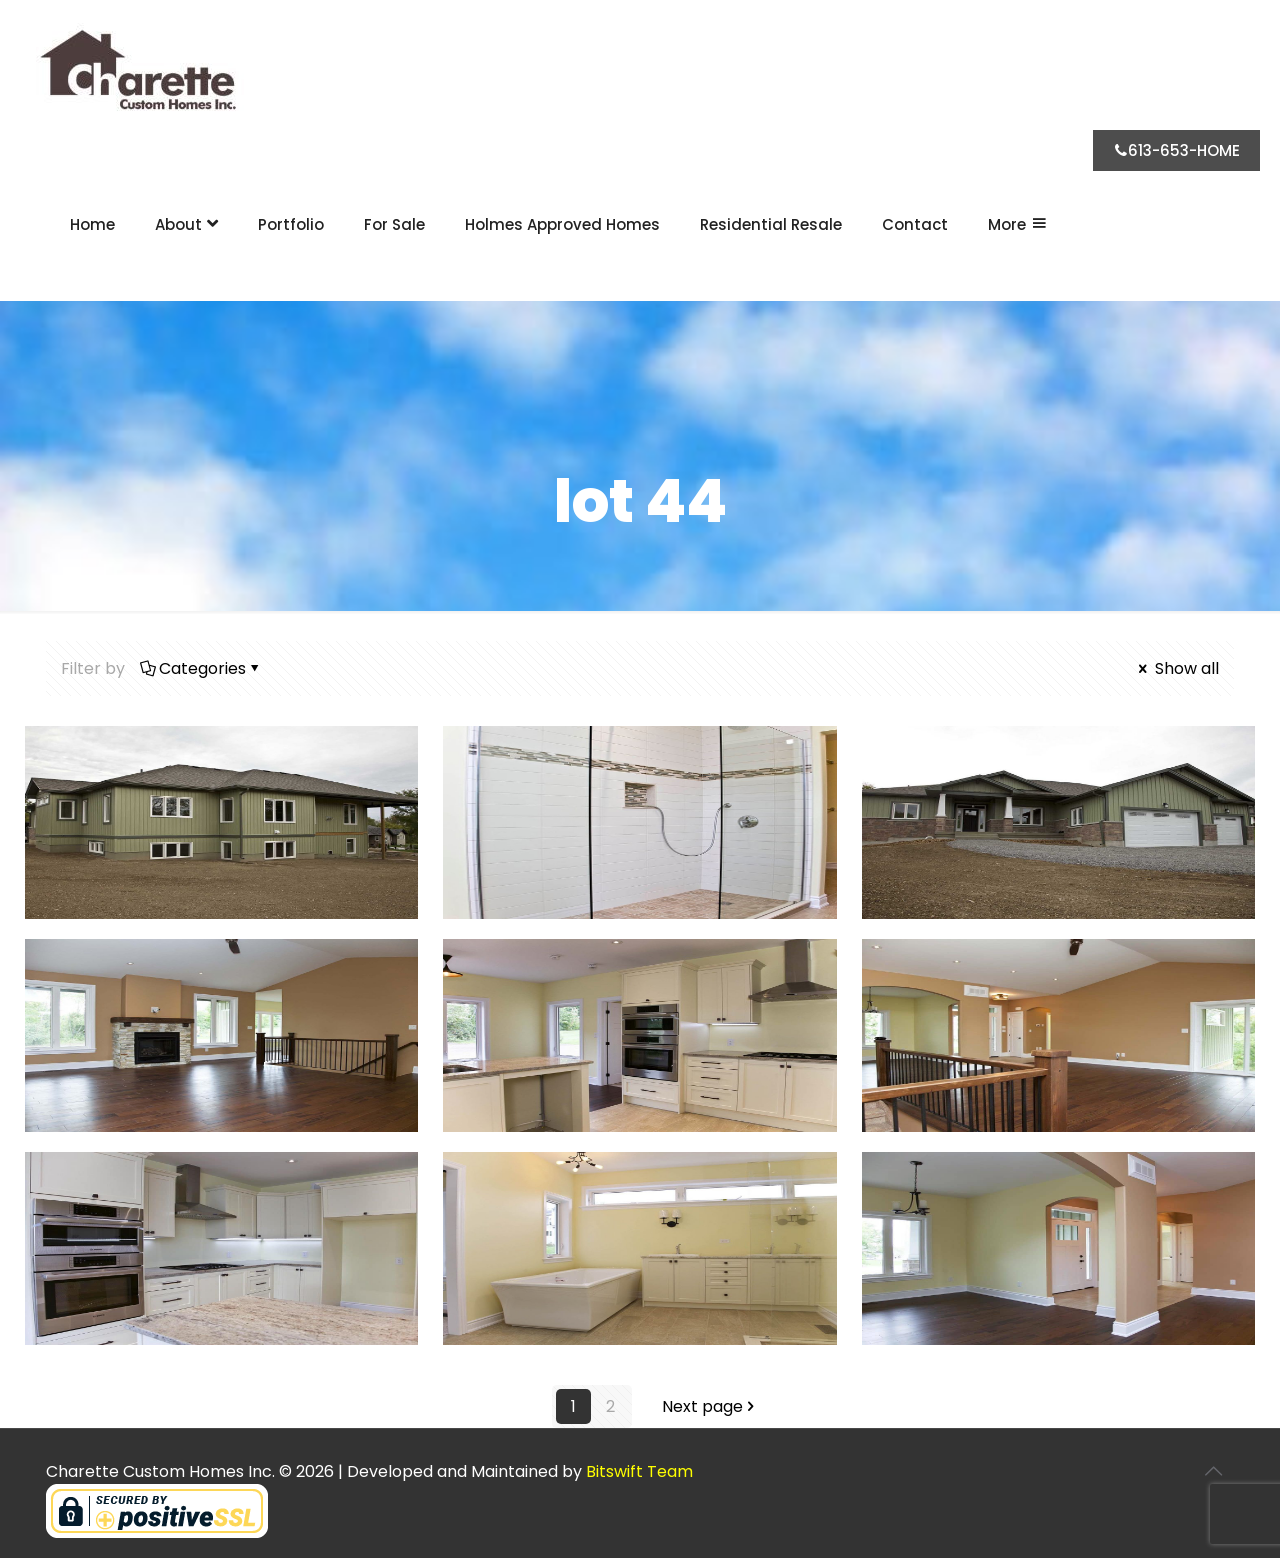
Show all (1177, 668)
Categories (201, 668)
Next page (710, 1406)
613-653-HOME (1176, 150)
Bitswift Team (639, 1471)
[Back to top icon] (1213, 1471)
